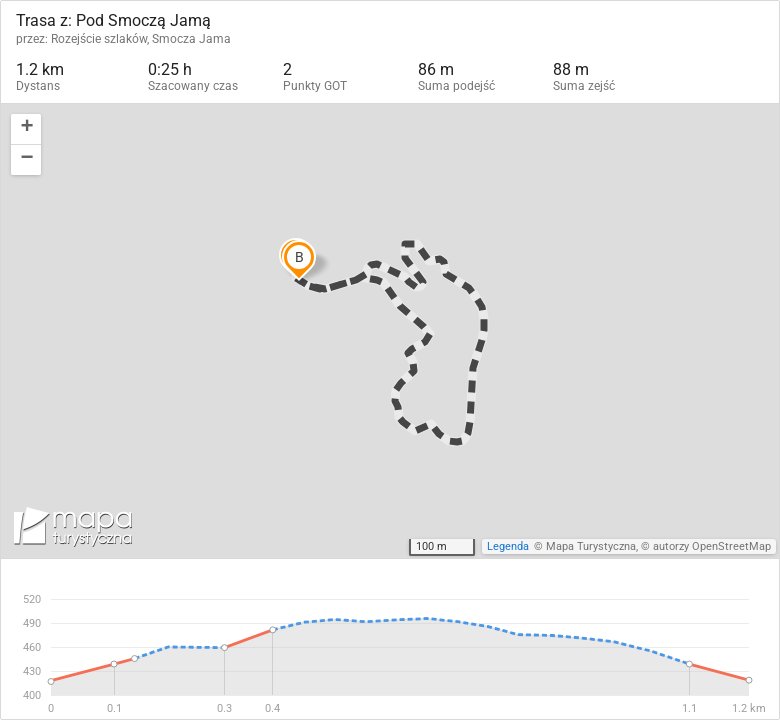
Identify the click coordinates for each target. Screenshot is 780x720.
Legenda (508, 546)
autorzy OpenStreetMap (712, 546)
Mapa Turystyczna (591, 546)
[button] (26, 129)
